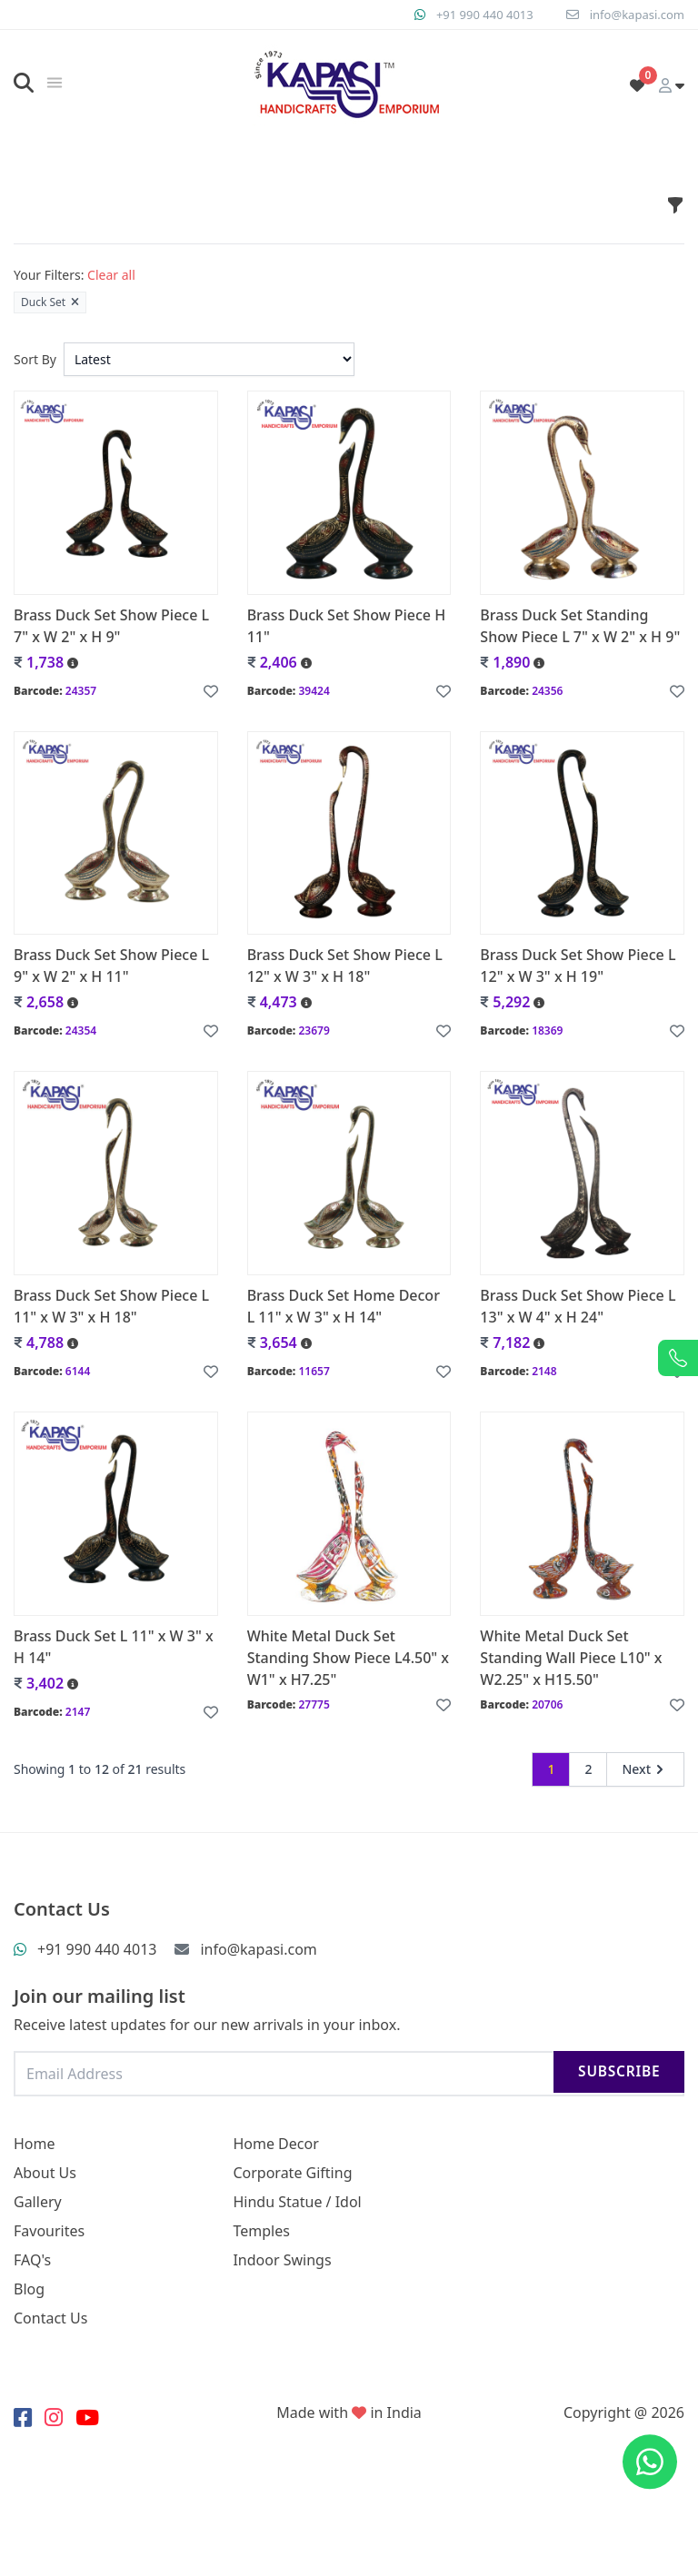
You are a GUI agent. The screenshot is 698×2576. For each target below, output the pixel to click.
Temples (261, 2231)
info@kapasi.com (633, 14)
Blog (29, 2289)
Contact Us (50, 2318)
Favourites (49, 2231)
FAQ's (32, 2260)
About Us (45, 2173)
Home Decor (275, 2144)
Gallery (38, 2202)
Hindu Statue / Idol (297, 2202)
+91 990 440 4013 (474, 14)
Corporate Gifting (292, 2173)
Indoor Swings (282, 2260)
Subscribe (613, 2073)
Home (34, 2144)
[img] (55, 83)
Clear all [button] (111, 274)
